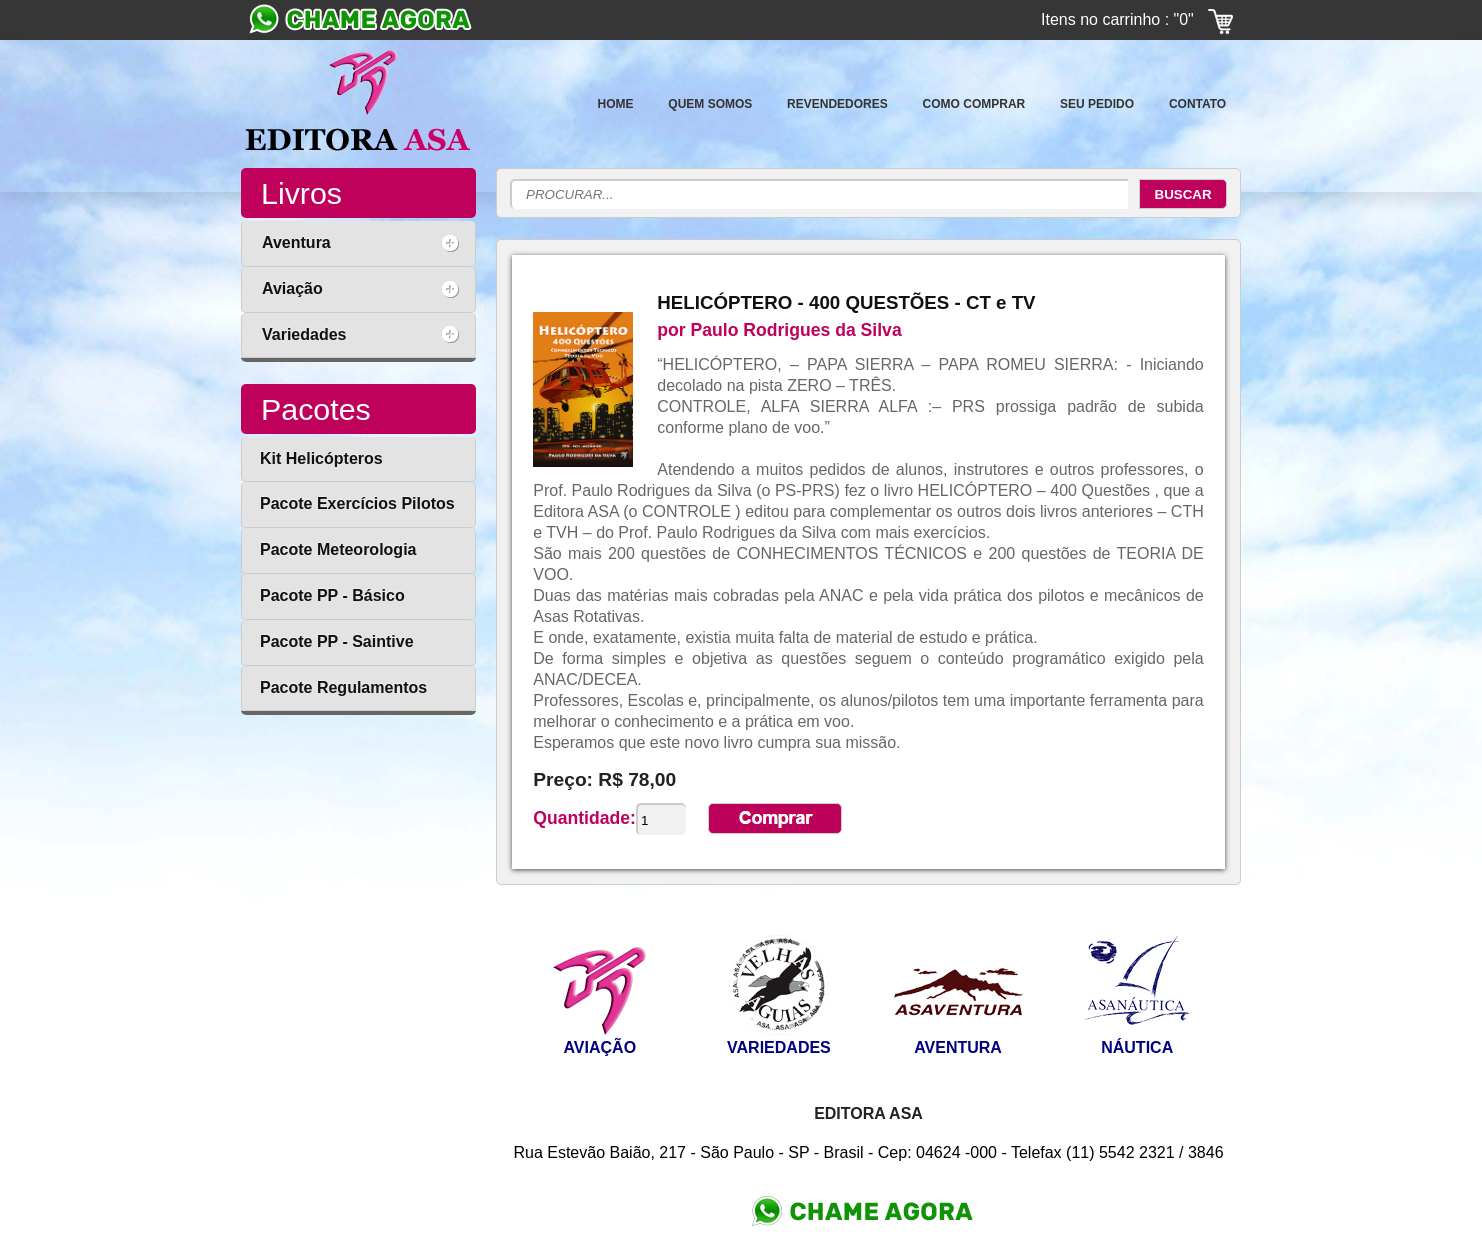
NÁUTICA (1137, 1047)
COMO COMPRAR (974, 104)
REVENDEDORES (837, 104)
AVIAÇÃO (599, 1047)
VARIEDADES (779, 1047)
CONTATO (1197, 104)
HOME (616, 104)
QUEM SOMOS (710, 104)
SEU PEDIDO (1097, 104)
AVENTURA (958, 1047)
